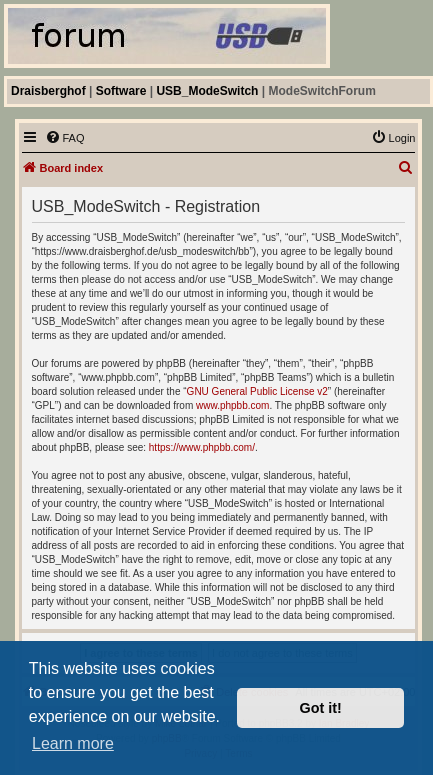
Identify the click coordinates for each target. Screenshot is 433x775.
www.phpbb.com (232, 405)
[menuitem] (65, 138)
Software (121, 91)
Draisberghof (48, 91)
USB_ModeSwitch (207, 91)
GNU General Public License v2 (257, 391)
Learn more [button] (73, 743)
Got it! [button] (321, 708)
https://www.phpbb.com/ (202, 447)
